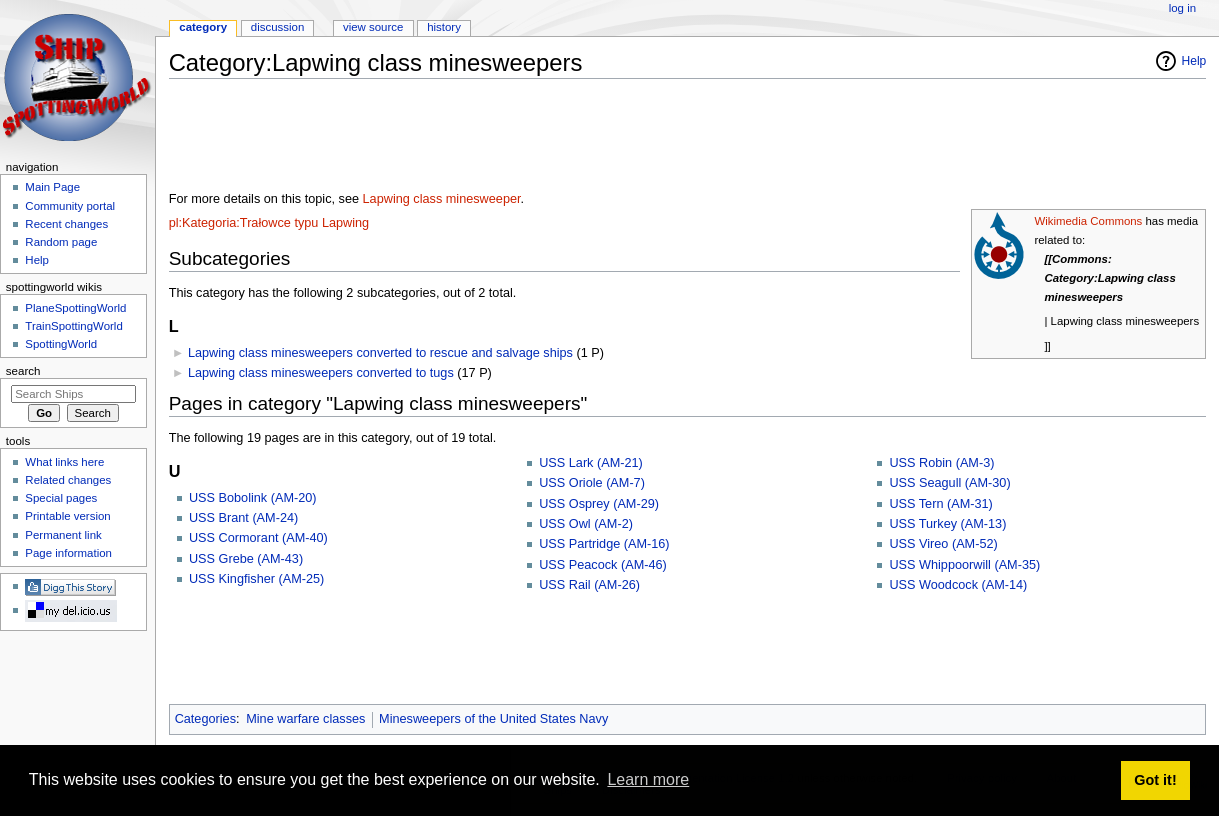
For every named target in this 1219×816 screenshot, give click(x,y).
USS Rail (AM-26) (589, 585)
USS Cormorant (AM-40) (258, 538)
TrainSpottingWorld (73, 326)
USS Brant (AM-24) (243, 518)
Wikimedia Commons (1088, 221)
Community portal (70, 206)
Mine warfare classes (305, 719)
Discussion (277, 27)
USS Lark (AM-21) (591, 463)
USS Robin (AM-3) (941, 463)
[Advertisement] (533, 139)
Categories (205, 719)
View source (373, 27)
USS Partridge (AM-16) (604, 544)
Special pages (61, 498)
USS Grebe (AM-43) (246, 559)
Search (23, 371)
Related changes (68, 480)
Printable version (67, 516)
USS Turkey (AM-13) (947, 524)
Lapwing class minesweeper (442, 199)
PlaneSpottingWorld (75, 308)
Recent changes (66, 224)
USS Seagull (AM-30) (949, 483)
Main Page (52, 187)
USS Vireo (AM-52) (943, 544)
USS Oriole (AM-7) (592, 483)
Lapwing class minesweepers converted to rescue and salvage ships (380, 353)
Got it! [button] (1155, 780)
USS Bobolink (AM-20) (253, 498)
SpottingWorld (61, 344)
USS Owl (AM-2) (586, 524)
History (444, 27)
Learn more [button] (648, 779)
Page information (68, 553)
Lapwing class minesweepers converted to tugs (321, 373)
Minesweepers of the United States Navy (493, 719)
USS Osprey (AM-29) (599, 504)
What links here (64, 462)
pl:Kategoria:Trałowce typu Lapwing (269, 223)
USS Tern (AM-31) (940, 504)
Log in (1182, 8)
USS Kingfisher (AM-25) (256, 579)
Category (203, 27)
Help (1194, 61)
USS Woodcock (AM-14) (958, 585)
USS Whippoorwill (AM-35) (964, 565)
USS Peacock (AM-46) (603, 565)
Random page (61, 242)
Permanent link (63, 535)
